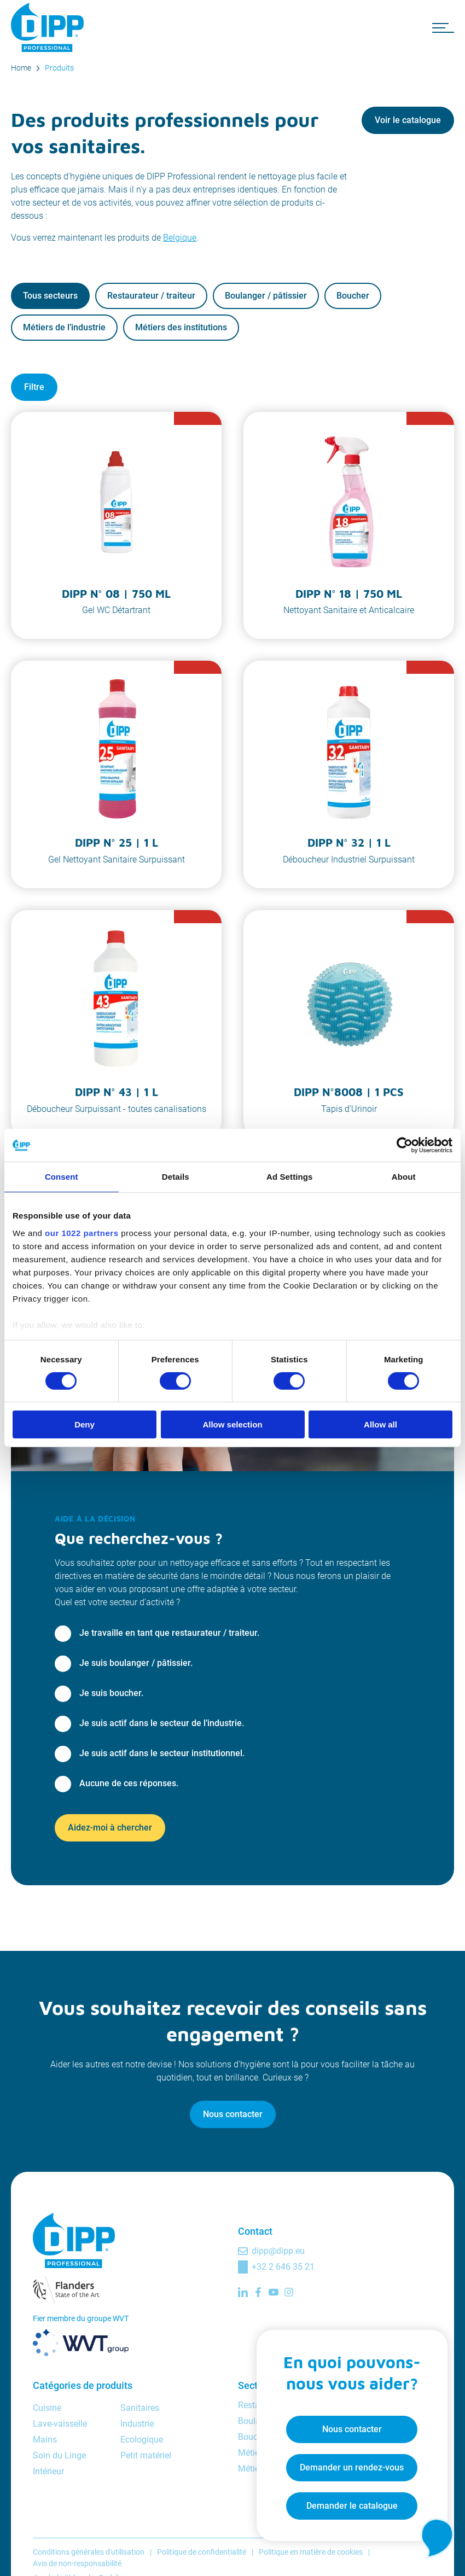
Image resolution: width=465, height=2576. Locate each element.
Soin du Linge (59, 2455)
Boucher (352, 295)
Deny (84, 1424)
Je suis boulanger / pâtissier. (136, 1663)
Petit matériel (145, 2455)
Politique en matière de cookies (311, 2552)
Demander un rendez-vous (348, 2464)
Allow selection (232, 1424)
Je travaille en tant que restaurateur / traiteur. (169, 1633)
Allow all (380, 1424)
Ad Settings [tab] (289, 1176)
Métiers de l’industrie (64, 327)
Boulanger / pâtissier (266, 295)
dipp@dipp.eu (278, 2251)
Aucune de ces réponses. (128, 1783)
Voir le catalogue (408, 120)
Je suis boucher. (111, 1693)
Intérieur (48, 2471)
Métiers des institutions (181, 327)
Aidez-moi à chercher (110, 1827)
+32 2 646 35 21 (283, 2267)
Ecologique (141, 2439)
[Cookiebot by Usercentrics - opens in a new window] (404, 1145)
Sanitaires (139, 2408)
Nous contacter (233, 2114)
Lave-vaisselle (60, 2423)
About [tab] (404, 1176)
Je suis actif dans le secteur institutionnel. (162, 1753)
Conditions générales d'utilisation (88, 2552)
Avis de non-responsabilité (77, 2563)
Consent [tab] (61, 1176)
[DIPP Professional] (49, 27)
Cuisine (47, 2408)
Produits (59, 67)
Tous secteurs (50, 295)
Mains (45, 2439)
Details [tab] (175, 1176)
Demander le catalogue (348, 2502)
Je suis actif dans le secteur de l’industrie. (161, 1723)
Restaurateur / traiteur (151, 295)
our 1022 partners (81, 1232)
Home (21, 67)
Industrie (137, 2423)
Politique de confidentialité (201, 2552)
